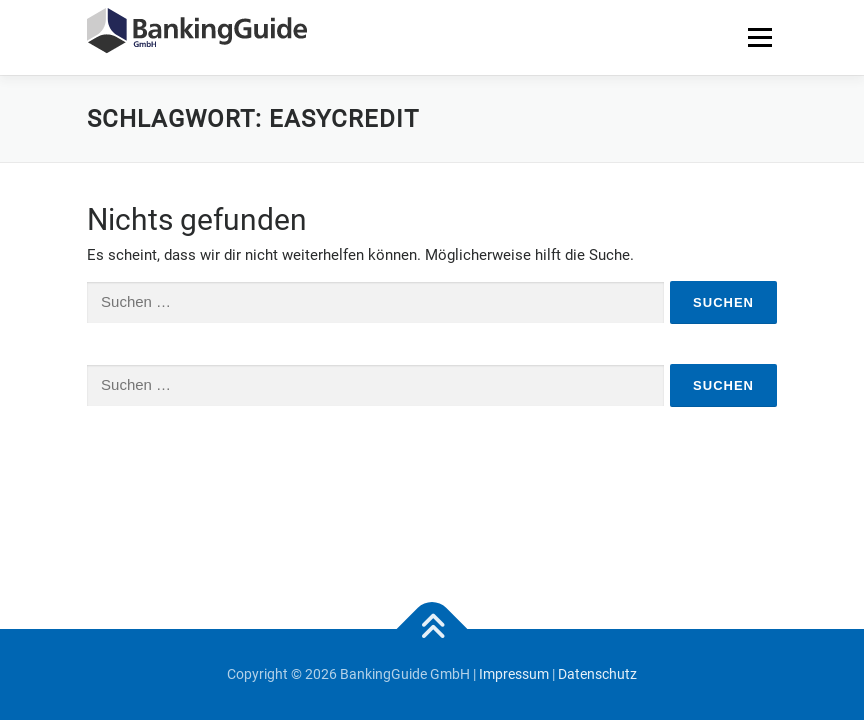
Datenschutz (597, 674)
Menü (759, 37)
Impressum (514, 674)
